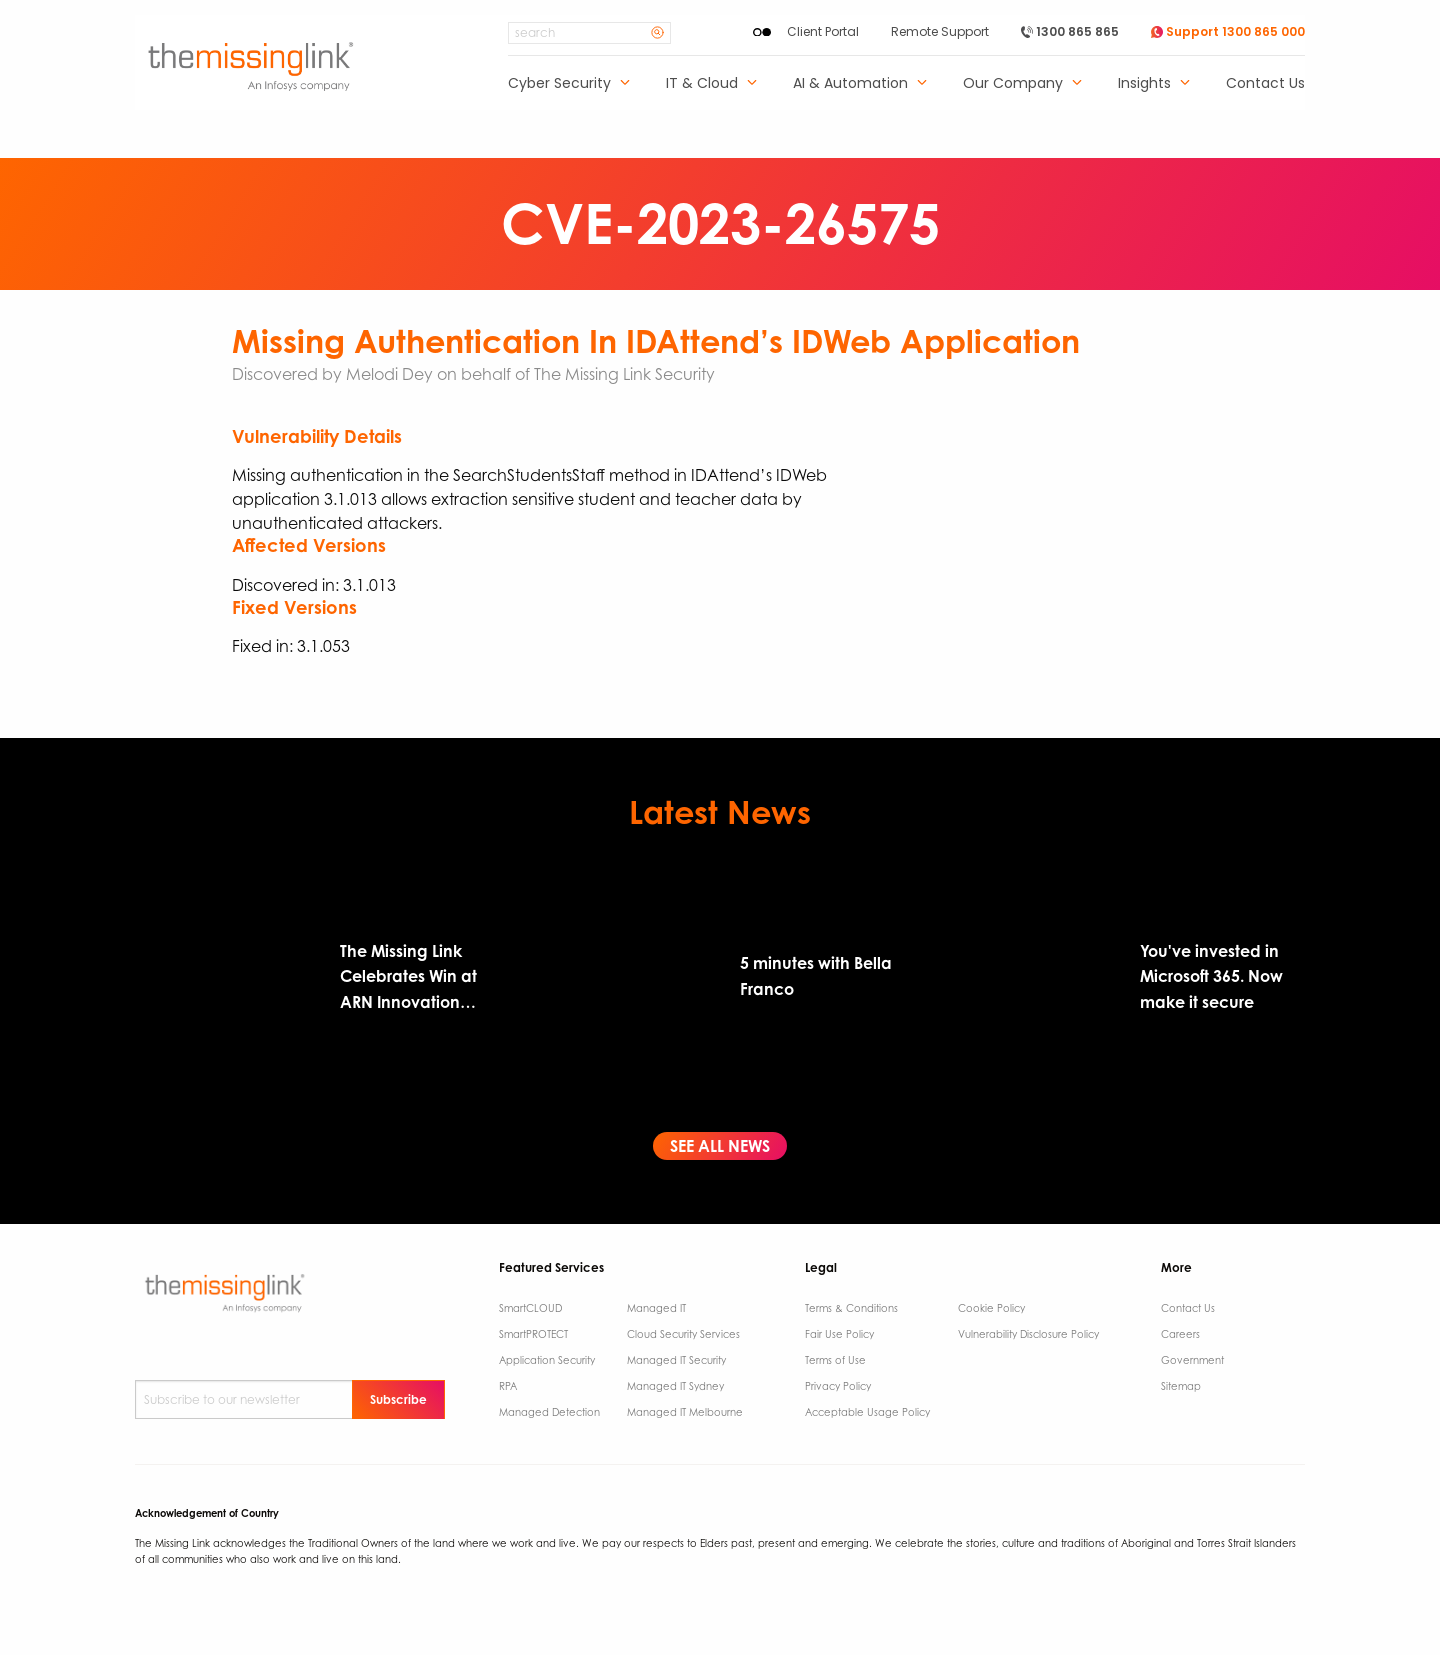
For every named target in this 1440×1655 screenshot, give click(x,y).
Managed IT (656, 1308)
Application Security (547, 1360)
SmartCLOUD (530, 1308)
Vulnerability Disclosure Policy (1028, 1334)
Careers (1180, 1334)
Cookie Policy (991, 1308)
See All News (720, 1146)
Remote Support (940, 31)
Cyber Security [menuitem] (559, 84)
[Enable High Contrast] (762, 32)
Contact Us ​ (1189, 1308)
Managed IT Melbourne (685, 1412)
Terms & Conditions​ (851, 1308)
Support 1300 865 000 (1228, 31)
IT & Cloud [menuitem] (702, 84)
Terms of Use (835, 1360)
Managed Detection (549, 1412)
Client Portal (823, 31)
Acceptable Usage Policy (867, 1412)
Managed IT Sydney (675, 1386)
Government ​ (1194, 1360)
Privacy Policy (838, 1386)
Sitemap (1181, 1386)
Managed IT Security (676, 1360)
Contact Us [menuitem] (1265, 84)
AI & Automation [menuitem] (850, 84)
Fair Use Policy (839, 1334)
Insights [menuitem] (1144, 84)
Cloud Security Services (683, 1334)
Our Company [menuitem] (1013, 84)
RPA (508, 1386)
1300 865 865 (1070, 31)
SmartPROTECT (533, 1334)
